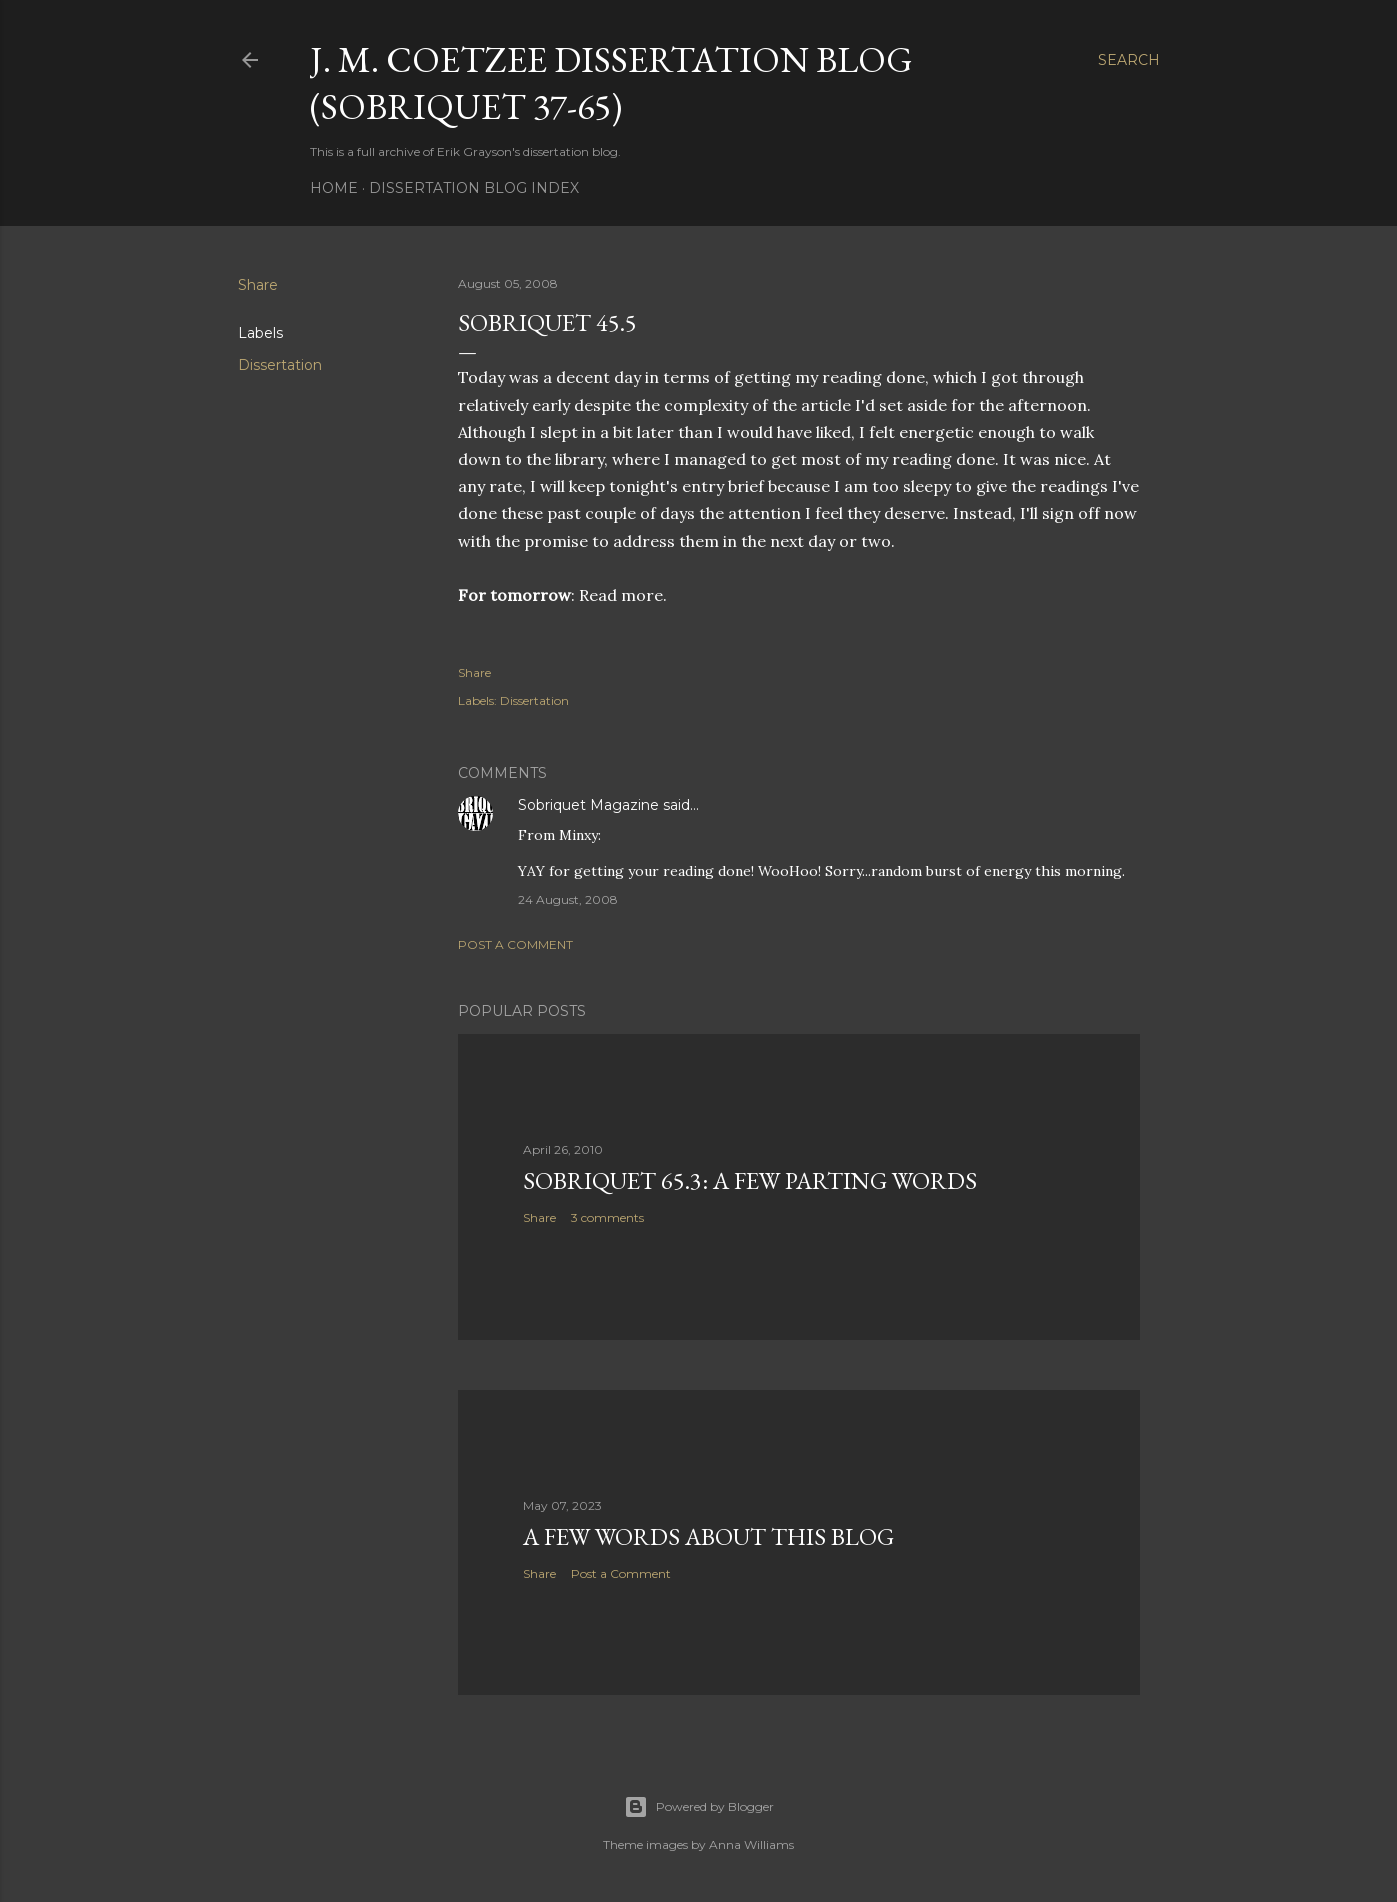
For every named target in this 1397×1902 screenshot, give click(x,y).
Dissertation (280, 365)
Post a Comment (515, 944)
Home (334, 188)
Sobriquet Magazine (588, 805)
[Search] (1129, 60)
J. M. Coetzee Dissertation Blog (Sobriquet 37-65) (611, 83)
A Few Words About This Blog (708, 1536)
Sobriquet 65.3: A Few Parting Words (750, 1180)
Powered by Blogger (699, 1807)
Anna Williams (751, 1844)
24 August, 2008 (568, 899)
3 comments (607, 1217)
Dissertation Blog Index (474, 188)
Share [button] (258, 285)
